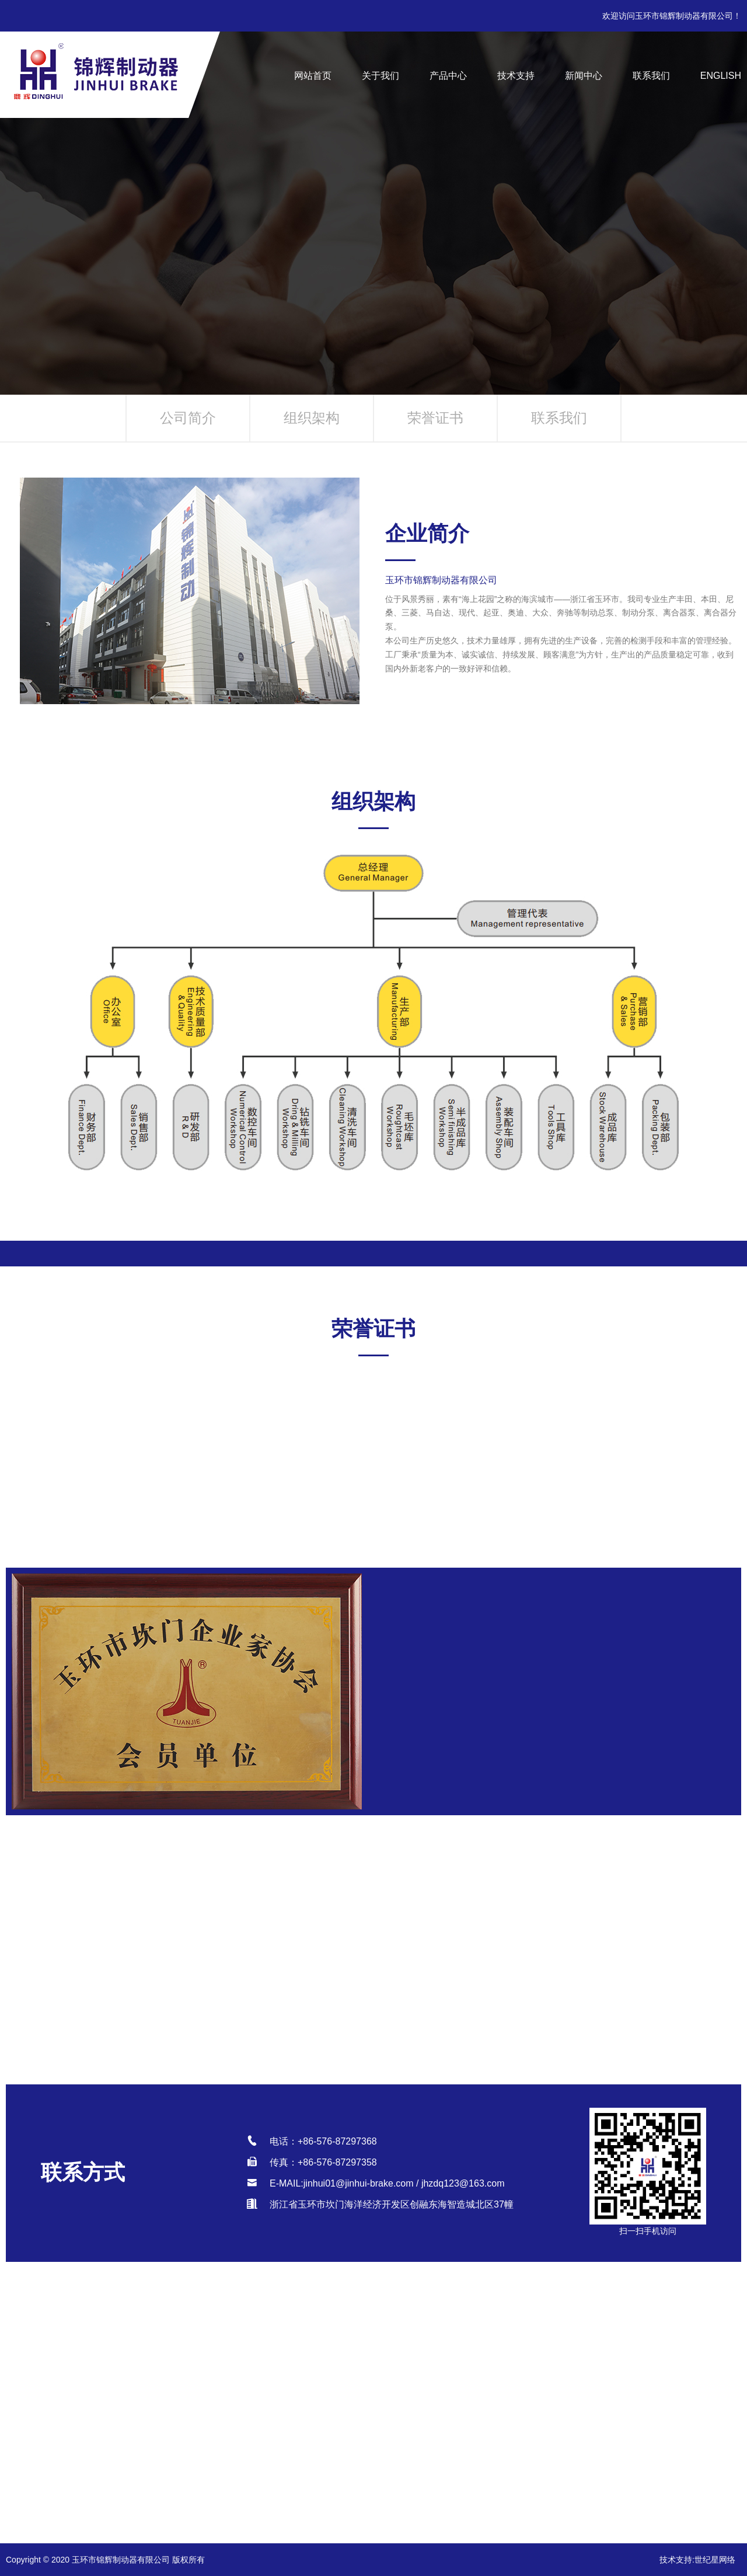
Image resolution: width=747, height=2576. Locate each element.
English (720, 76)
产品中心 (448, 76)
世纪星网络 (714, 2559)
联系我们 (651, 76)
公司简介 (188, 418)
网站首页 (312, 76)
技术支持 (516, 76)
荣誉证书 (435, 418)
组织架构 (312, 418)
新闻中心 (583, 76)
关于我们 (380, 76)
